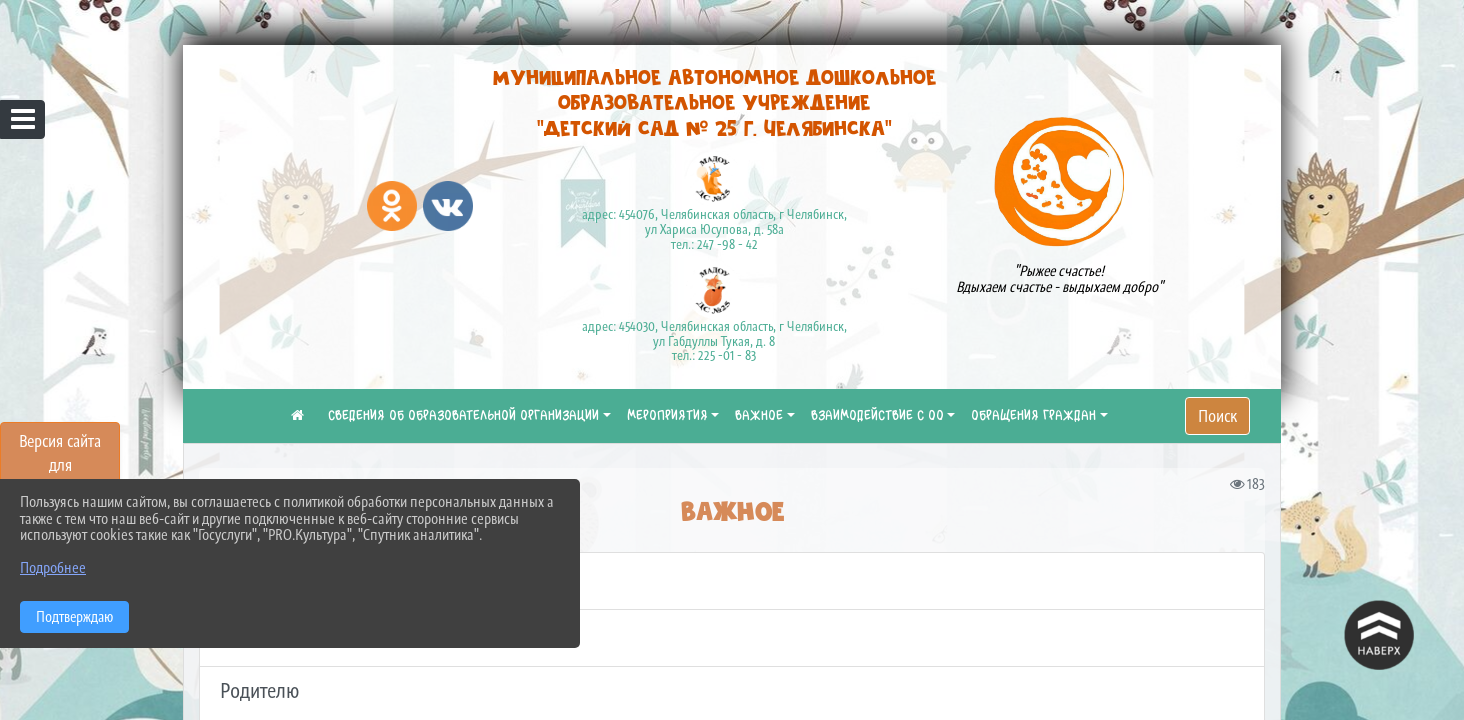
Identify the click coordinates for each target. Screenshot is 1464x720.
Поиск (1217, 416)
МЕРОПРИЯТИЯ (667, 416)
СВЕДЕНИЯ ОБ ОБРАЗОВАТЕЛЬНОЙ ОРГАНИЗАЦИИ (463, 416)
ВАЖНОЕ (759, 416)
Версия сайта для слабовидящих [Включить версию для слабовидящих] (60, 465)
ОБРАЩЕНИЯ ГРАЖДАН (1033, 416)
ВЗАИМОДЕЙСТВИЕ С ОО (877, 416)
